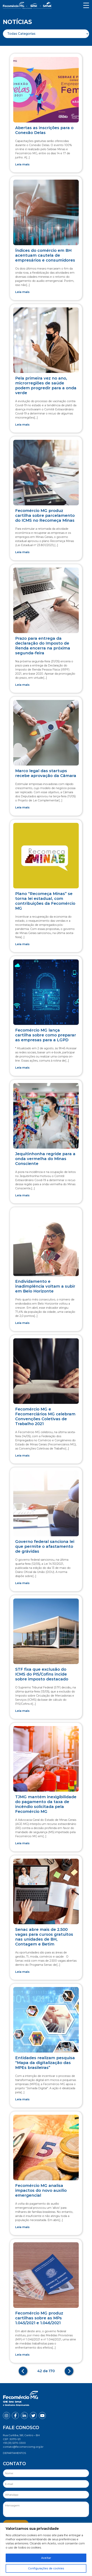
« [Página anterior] (23, 2371)
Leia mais (22, 164)
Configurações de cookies (46, 2568)
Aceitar (46, 2558)
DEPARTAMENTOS (14, 2452)
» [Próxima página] (69, 2371)
